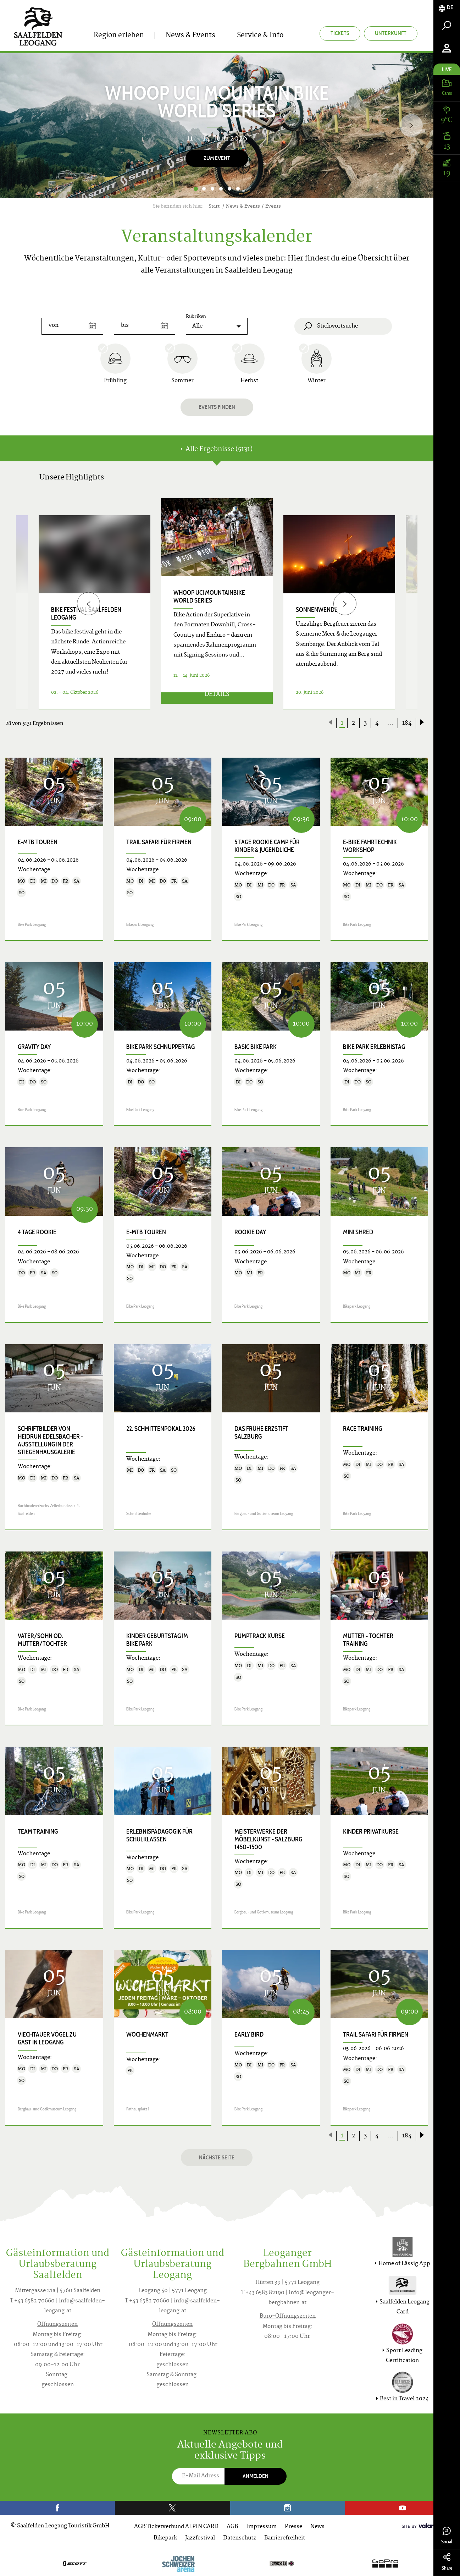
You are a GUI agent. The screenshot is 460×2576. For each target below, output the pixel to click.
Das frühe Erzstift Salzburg (261, 1432)
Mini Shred (358, 1232)
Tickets (340, 33)
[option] (216, 125)
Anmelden (255, 2476)
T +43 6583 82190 (262, 2293)
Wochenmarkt (147, 2034)
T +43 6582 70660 (32, 2301)
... (390, 723)
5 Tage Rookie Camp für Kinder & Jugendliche (267, 846)
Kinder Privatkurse (371, 1831)
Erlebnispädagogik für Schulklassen (159, 1835)
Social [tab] (447, 2536)
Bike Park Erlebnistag (374, 1047)
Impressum (261, 2526)
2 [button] (204, 189)
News (317, 2526)
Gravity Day (34, 1047)
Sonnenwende (317, 610)
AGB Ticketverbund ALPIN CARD (176, 2526)
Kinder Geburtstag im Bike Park (157, 1640)
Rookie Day (250, 1232)
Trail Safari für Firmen (159, 842)
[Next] (411, 125)
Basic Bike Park (255, 1047)
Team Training (38, 1831)
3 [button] (212, 189)
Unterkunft (390, 33)
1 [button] (196, 189)
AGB (232, 2526)
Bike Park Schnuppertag (160, 1047)
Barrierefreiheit (284, 2538)
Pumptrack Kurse (259, 1636)
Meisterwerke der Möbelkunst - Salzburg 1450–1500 (268, 1839)
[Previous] (88, 603)
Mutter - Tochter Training (368, 1640)
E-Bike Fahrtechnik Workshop (370, 846)
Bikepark (165, 2538)
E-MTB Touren (37, 842)
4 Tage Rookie (37, 1232)
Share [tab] (447, 2562)
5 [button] (229, 189)
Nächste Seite (216, 2157)
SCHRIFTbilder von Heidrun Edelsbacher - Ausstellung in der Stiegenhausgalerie (50, 1440)
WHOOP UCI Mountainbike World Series (209, 596)
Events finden (217, 406)
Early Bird (249, 2034)
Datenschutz (239, 2538)
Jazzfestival (200, 2538)
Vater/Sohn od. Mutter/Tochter (42, 1640)
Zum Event (217, 158)
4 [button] (221, 189)
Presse (293, 2526)
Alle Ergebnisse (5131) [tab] (217, 449)
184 (407, 723)
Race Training (362, 1429)
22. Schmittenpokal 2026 (160, 1429)
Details (217, 700)
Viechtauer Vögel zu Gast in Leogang (47, 2038)
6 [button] (238, 189)
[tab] (446, 7)
